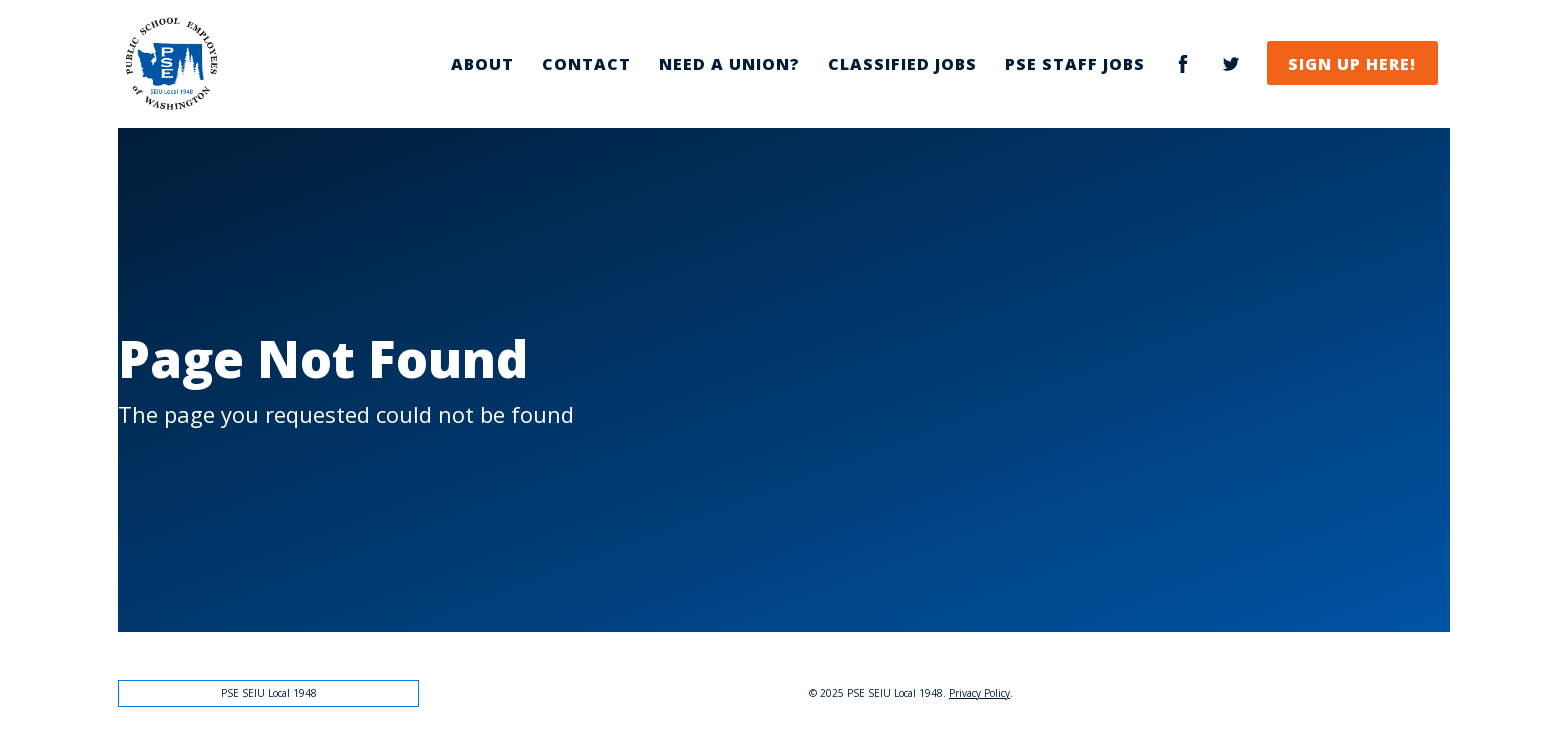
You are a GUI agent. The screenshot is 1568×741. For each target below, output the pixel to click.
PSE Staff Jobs (1075, 64)
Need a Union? (729, 64)
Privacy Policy (979, 693)
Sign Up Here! (1352, 64)
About (482, 64)
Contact (586, 64)
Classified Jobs (902, 64)
